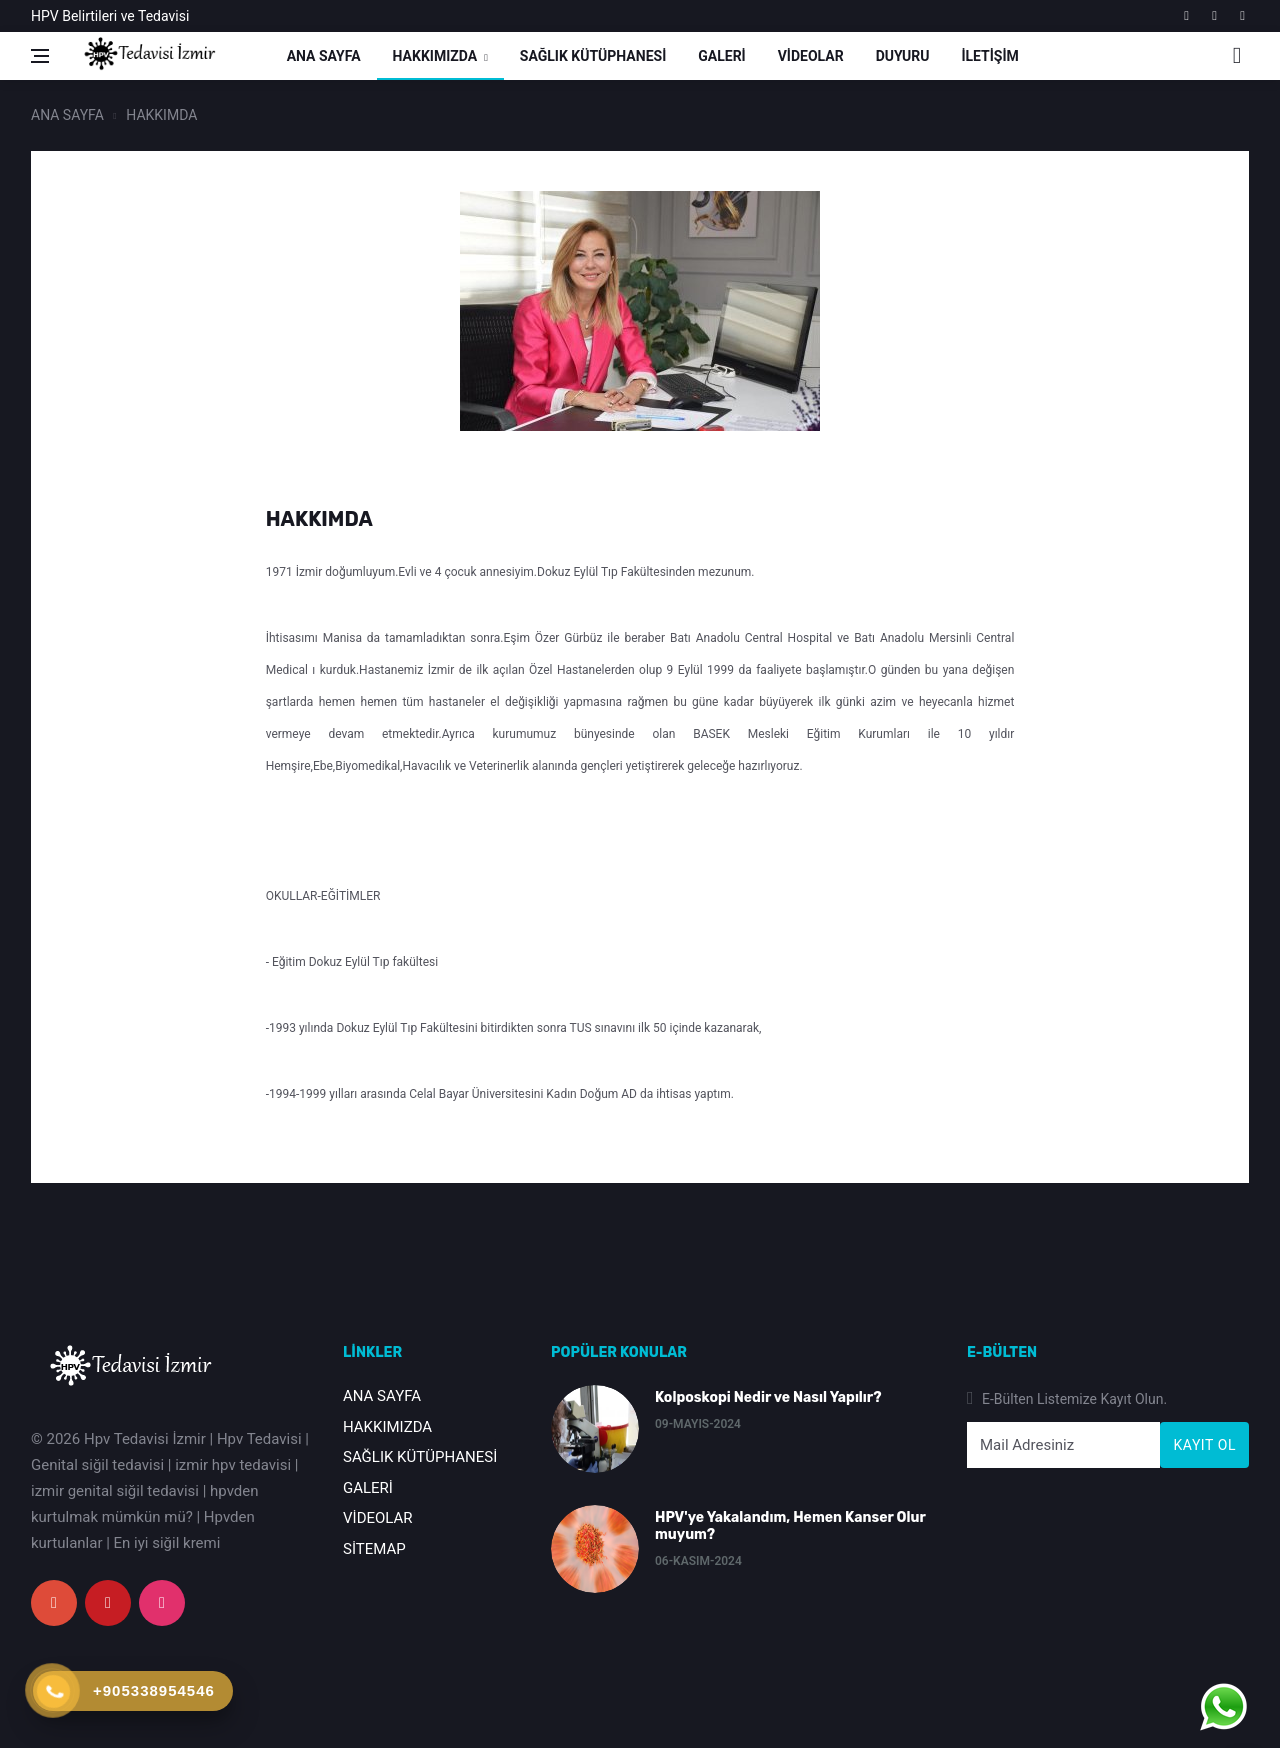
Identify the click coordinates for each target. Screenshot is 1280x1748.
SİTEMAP (374, 1549)
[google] (1186, 16)
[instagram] (1242, 16)
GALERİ (721, 56)
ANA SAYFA (324, 56)
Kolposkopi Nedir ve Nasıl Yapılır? (768, 1397)
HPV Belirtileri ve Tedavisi (110, 16)
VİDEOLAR (811, 56)
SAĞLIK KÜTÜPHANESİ (593, 56)
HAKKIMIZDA (435, 56)
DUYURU (903, 56)
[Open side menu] (40, 56)
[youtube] (1214, 16)
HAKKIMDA (161, 115)
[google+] (54, 1603)
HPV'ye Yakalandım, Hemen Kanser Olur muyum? (790, 1526)
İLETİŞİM (989, 56)
